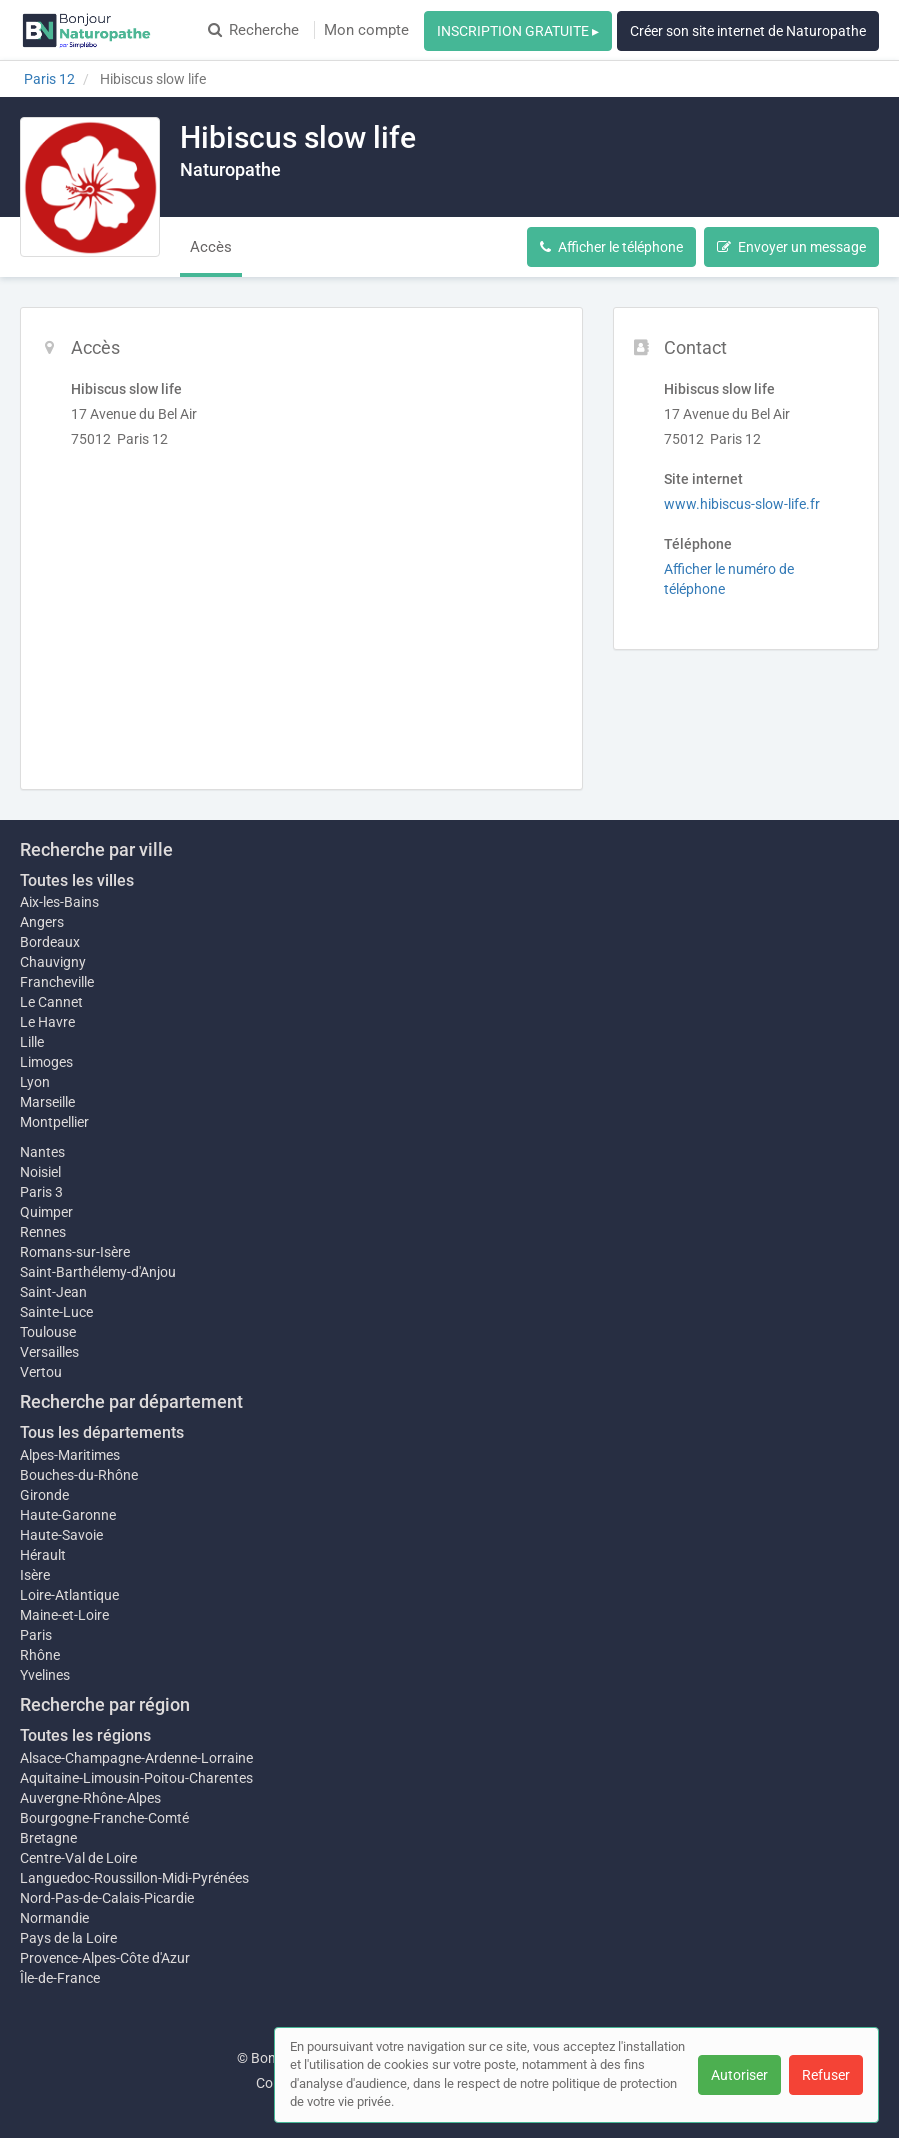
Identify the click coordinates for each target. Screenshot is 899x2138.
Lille (32, 1042)
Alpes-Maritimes (70, 1455)
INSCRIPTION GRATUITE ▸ (518, 31)
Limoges (46, 1062)
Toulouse (48, 1332)
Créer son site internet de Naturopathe (748, 31)
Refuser (826, 2075)
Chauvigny (53, 962)
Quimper (46, 1212)
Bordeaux (50, 942)
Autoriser (739, 2075)
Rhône (40, 1655)
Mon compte (366, 30)
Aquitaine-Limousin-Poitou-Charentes (136, 1778)
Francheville (57, 982)
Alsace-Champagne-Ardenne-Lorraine (136, 1758)
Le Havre (47, 1022)
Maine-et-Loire (64, 1615)
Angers (42, 922)
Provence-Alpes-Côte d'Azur (105, 1958)
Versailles (49, 1352)
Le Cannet (51, 1002)
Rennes (43, 1232)
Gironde (44, 1495)
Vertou (41, 1372)
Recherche (253, 30)
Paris (36, 1635)
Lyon (35, 1082)
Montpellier (54, 1122)
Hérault (43, 1555)
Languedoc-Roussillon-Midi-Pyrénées (134, 1878)
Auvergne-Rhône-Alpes (90, 1798)
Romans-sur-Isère (75, 1252)
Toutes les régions (85, 1735)
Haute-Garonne (68, 1515)
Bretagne (48, 1838)
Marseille (47, 1102)
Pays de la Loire (68, 1938)
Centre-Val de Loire (78, 1858)
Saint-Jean (53, 1292)
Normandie (54, 1918)
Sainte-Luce (56, 1312)
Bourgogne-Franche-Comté (104, 1818)
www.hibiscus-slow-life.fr (742, 504)
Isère (35, 1575)
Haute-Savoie (61, 1535)
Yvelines (45, 1675)
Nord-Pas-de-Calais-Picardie (107, 1898)
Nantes (42, 1152)
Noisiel (40, 1172)
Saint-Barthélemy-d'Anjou (98, 1272)
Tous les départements (102, 1432)
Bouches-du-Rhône (79, 1475)
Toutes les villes (77, 880)
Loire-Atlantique (69, 1595)
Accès (211, 247)
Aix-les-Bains (59, 902)
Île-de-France (60, 1978)
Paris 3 (41, 1192)
